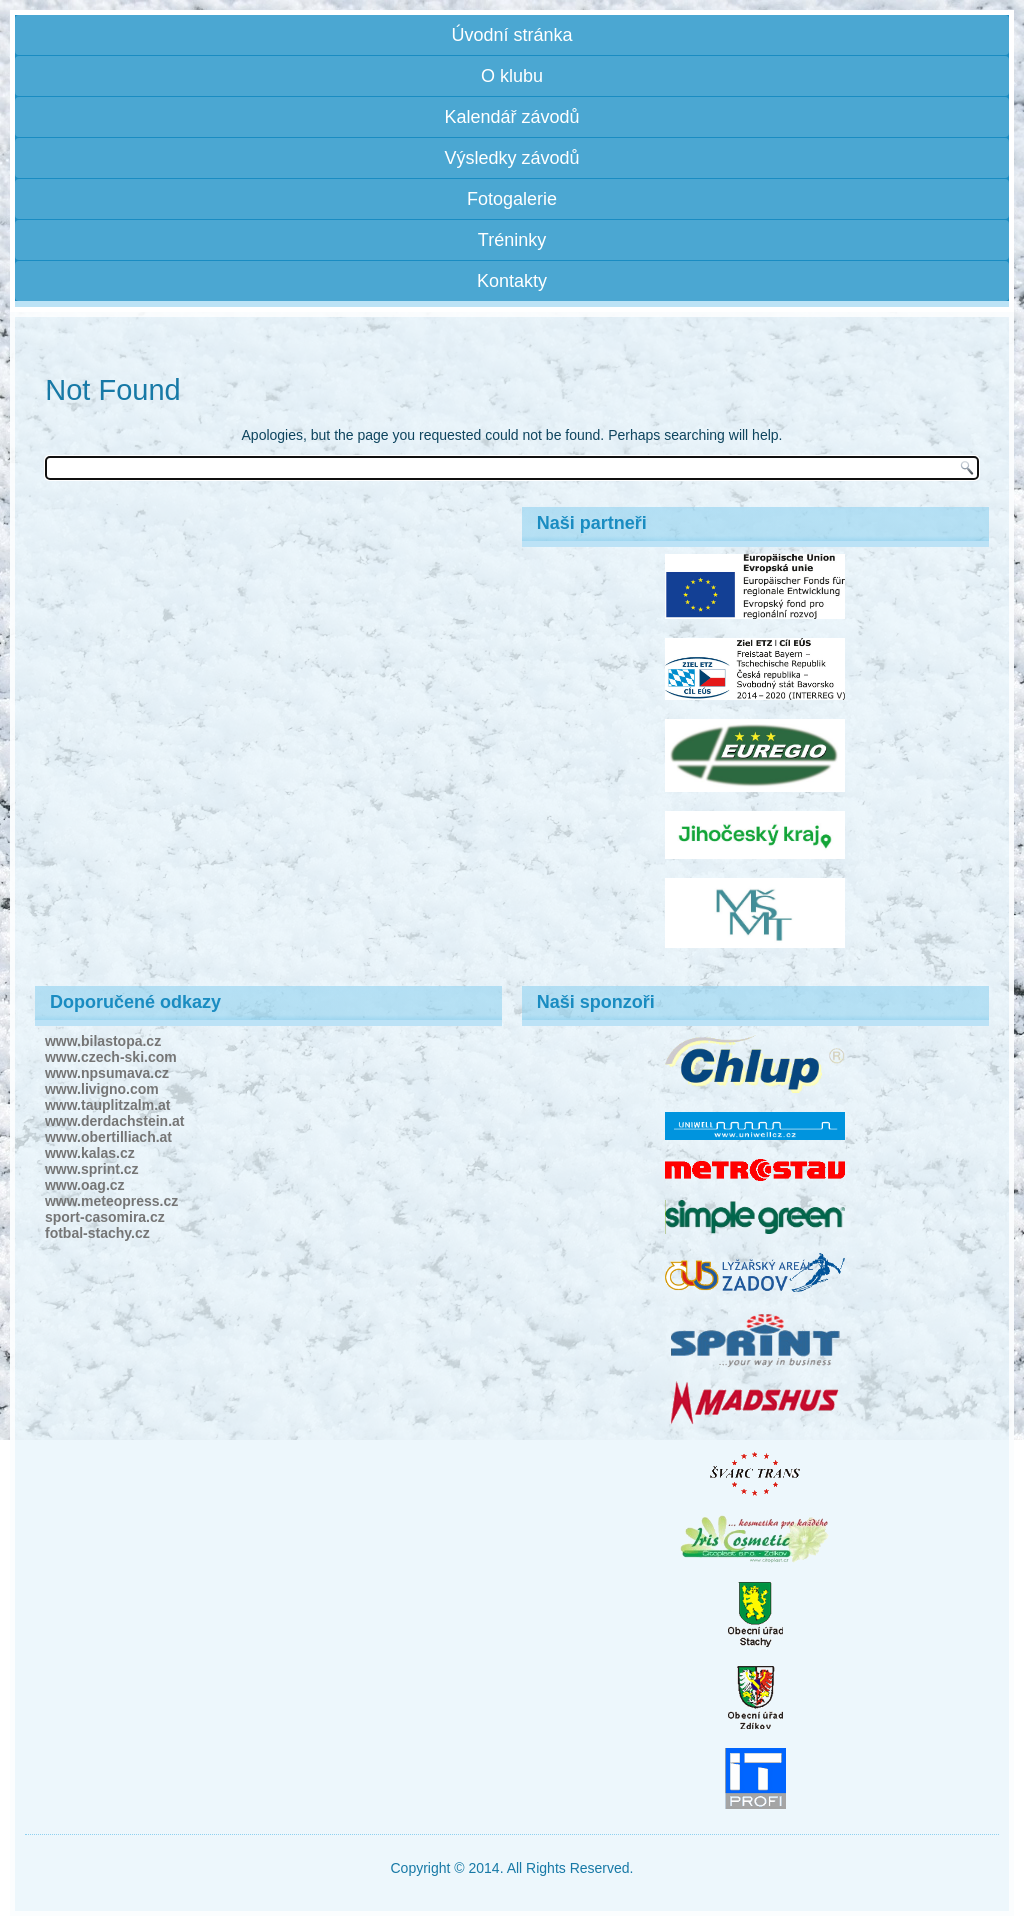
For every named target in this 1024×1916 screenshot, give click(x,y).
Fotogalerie (512, 199)
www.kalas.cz (90, 1153)
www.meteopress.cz (111, 1201)
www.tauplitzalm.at (108, 1105)
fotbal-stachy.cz (97, 1233)
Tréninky (512, 240)
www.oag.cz (85, 1185)
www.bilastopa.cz (103, 1041)
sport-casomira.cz (105, 1217)
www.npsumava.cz (107, 1073)
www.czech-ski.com (111, 1057)
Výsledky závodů (511, 158)
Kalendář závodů (511, 117)
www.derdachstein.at (115, 1121)
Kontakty (512, 281)
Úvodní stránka (511, 35)
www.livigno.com (102, 1089)
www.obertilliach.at (108, 1137)
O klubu (512, 76)
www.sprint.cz (92, 1169)
